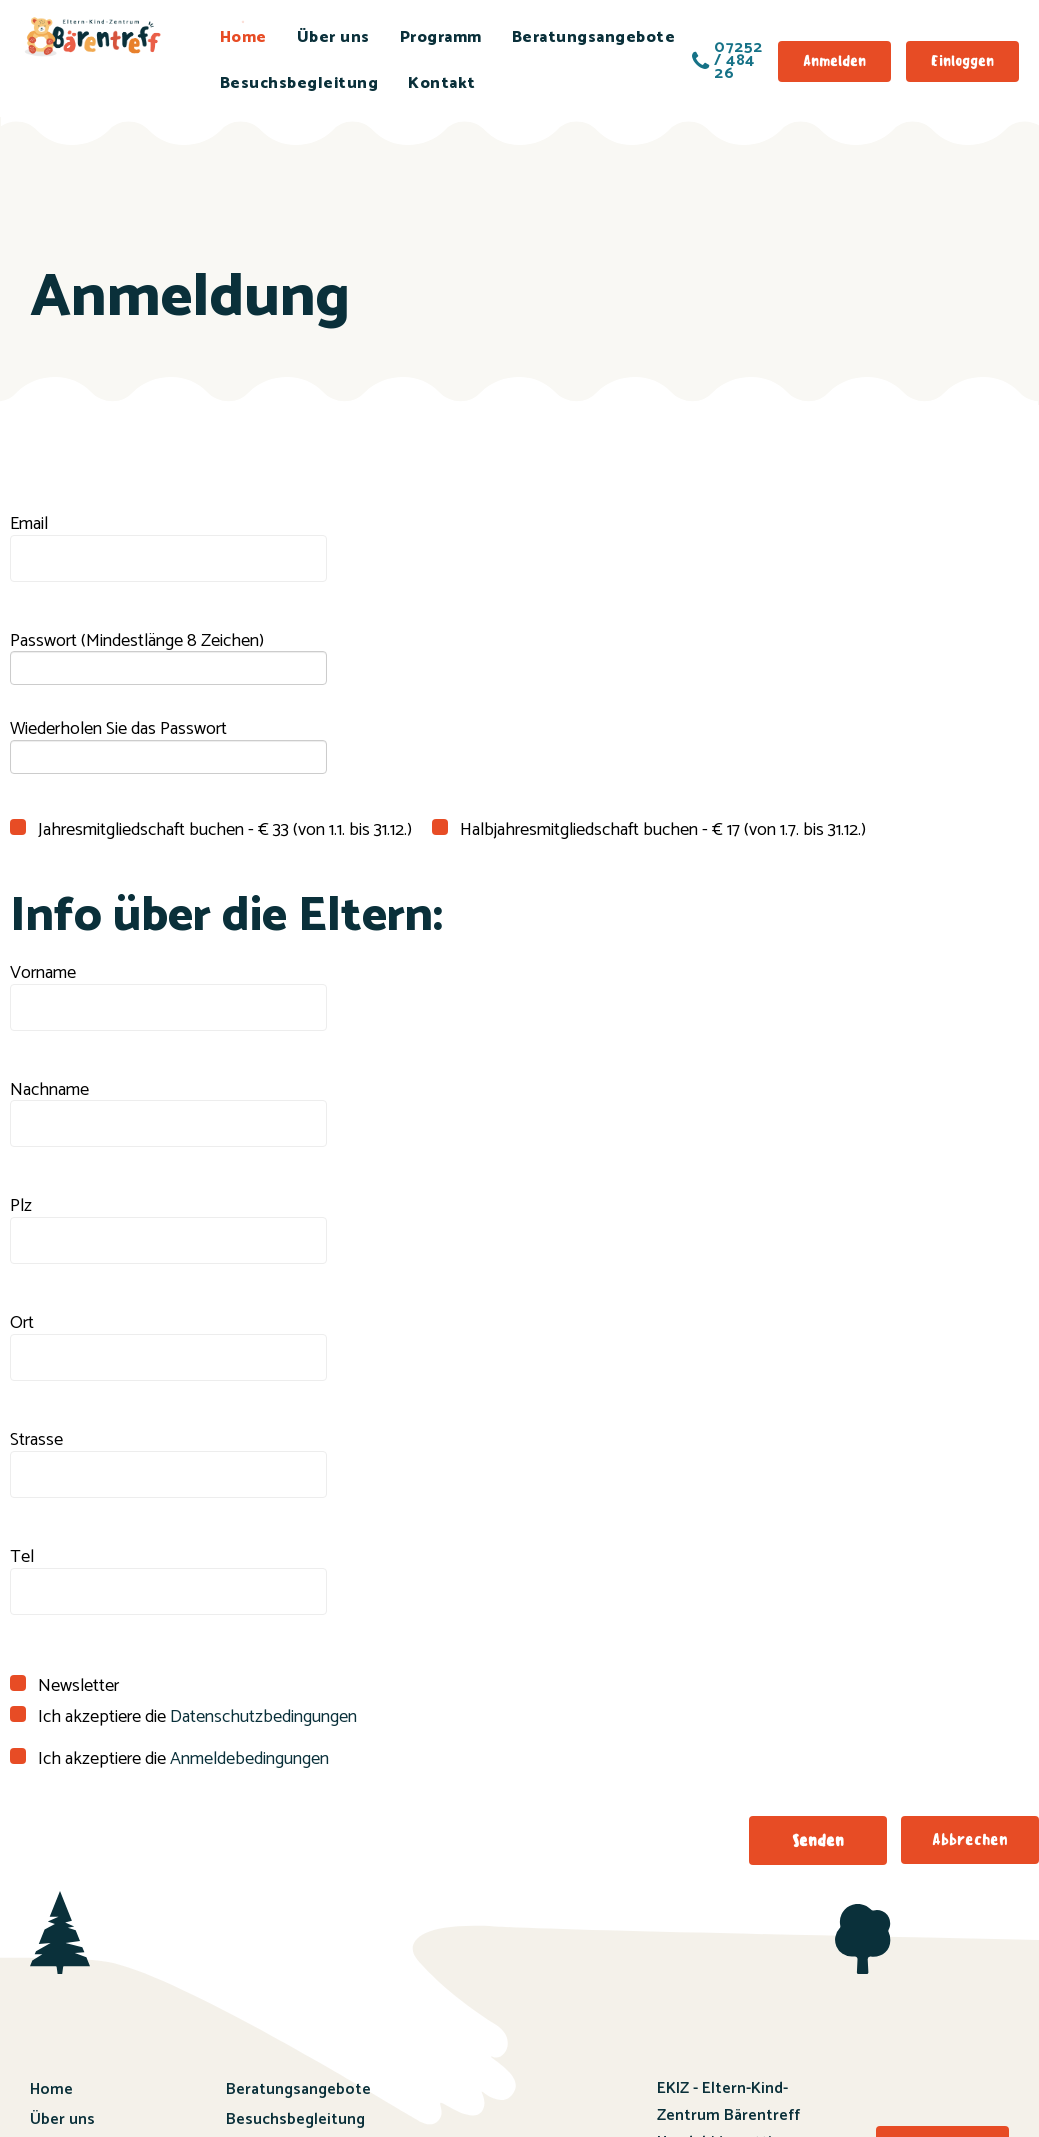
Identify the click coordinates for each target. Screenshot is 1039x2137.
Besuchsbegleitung (299, 83)
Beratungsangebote (594, 37)
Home (243, 37)
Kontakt (442, 83)
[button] (818, 1840)
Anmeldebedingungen (249, 1759)
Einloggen (962, 61)
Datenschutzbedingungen (263, 1717)
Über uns (333, 37)
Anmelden (834, 61)
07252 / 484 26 (727, 61)
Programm (441, 37)
